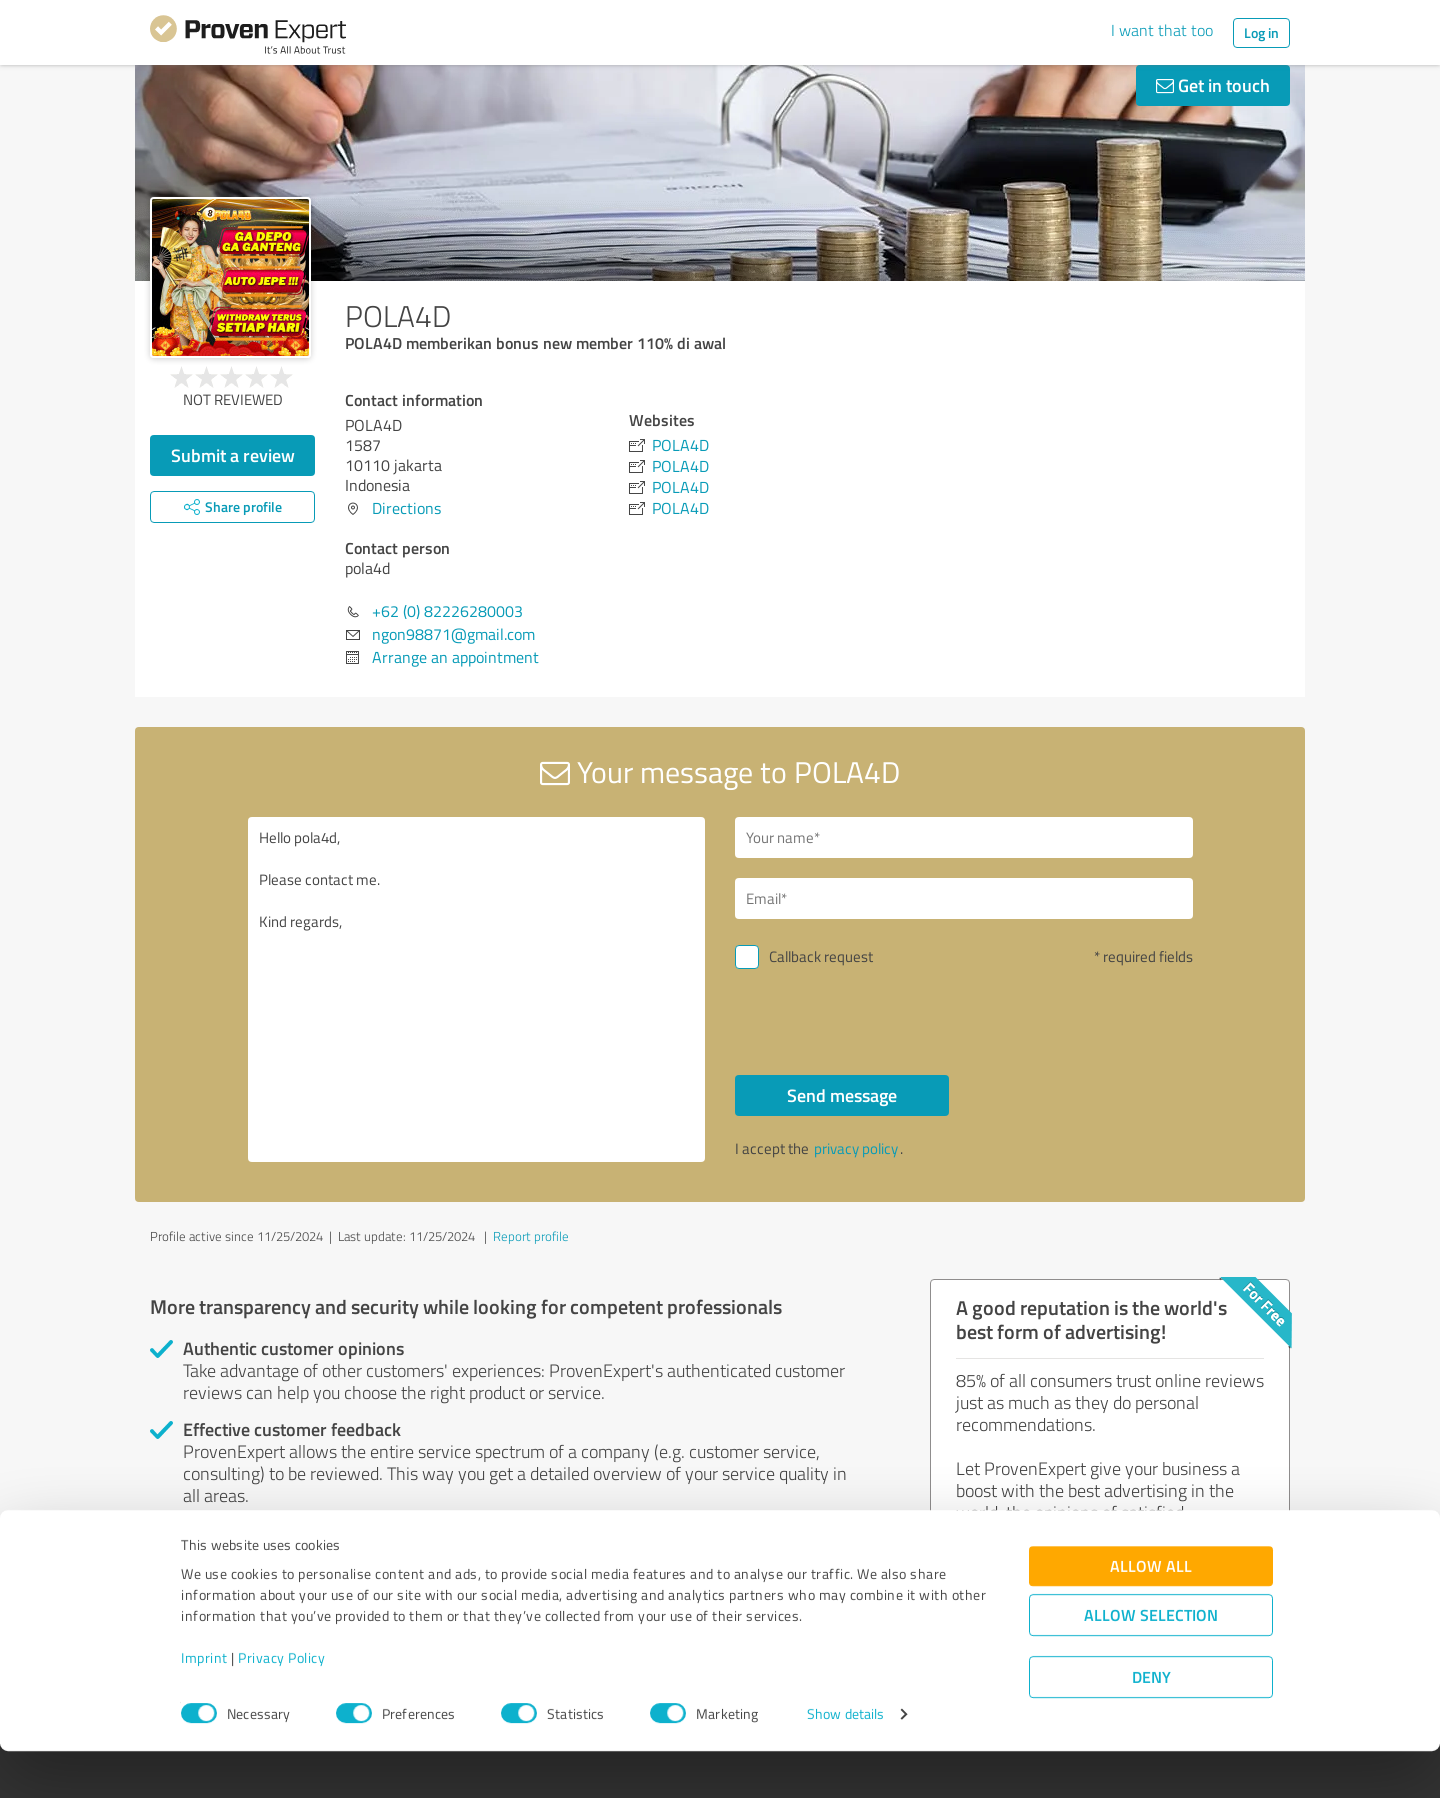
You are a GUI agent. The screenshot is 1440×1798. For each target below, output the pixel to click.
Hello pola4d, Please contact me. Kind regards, (477, 989)
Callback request (821, 956)
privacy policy (856, 1148)
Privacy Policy (281, 1704)
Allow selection (1151, 1661)
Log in (1261, 32)
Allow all (1151, 1612)
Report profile (531, 1236)
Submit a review (233, 455)
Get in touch (1213, 85)
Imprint (204, 1704)
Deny (1151, 1723)
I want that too (1162, 30)
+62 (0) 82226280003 (447, 611)
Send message (842, 1095)
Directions (406, 508)
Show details (845, 1760)
